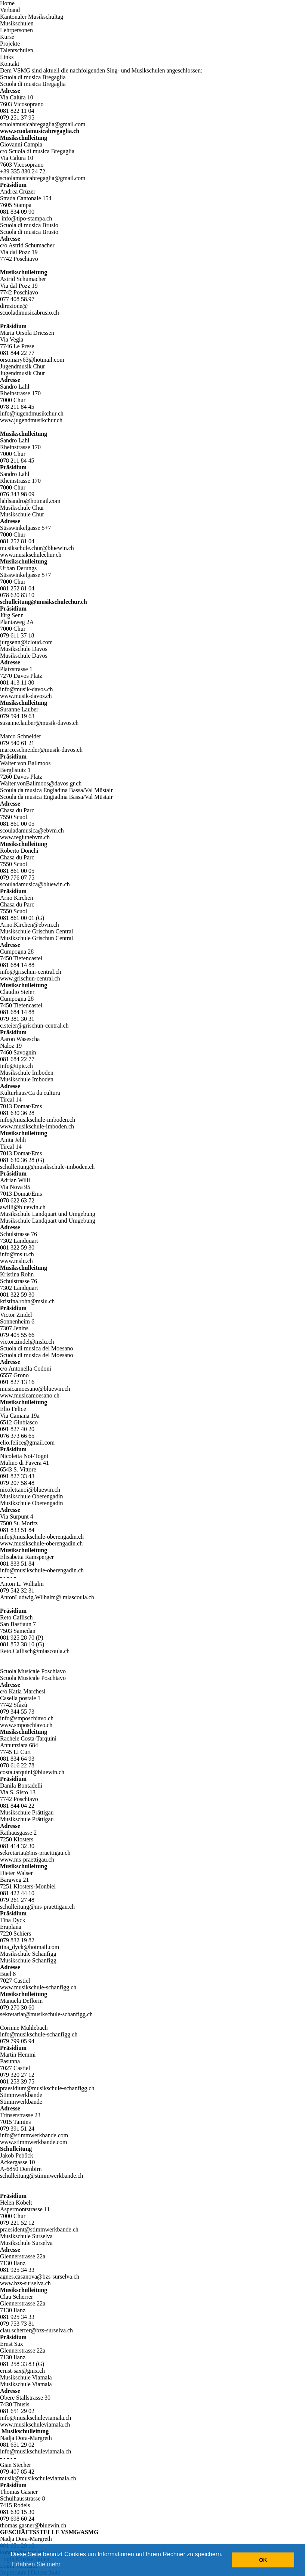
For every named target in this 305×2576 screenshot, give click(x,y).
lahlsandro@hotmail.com (30, 501)
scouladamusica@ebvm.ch (32, 830)
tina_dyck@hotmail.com (29, 1947)
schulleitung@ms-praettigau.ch (37, 1906)
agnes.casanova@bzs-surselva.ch (39, 2276)
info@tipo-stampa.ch (26, 218)
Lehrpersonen (16, 30)
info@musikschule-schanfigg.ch (38, 2034)
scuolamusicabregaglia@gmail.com (42, 124)
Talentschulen (16, 50)
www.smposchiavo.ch (26, 1725)
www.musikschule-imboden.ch (37, 1126)
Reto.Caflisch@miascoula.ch (35, 1651)
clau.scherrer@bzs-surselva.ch (36, 2330)
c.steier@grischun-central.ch (34, 1025)
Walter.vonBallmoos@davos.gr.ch (40, 783)
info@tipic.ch (16, 1066)
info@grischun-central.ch (30, 972)
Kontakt (9, 64)
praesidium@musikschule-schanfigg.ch (47, 2088)
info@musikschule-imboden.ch (37, 1119)
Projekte (10, 43)
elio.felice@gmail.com (27, 1442)
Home (7, 3)
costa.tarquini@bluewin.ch (32, 1772)
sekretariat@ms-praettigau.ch (35, 1853)
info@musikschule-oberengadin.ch (42, 1536)
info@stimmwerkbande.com (34, 2135)
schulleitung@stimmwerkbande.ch (41, 2175)
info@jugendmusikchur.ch (32, 413)
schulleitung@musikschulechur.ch (44, 602)
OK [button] (263, 2560)
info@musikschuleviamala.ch (35, 2418)
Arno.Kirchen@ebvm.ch (29, 924)
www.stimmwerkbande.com (33, 2142)
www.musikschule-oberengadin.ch (41, 1543)
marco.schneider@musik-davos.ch (41, 750)
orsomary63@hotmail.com (32, 359)
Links (6, 57)
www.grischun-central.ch (30, 978)
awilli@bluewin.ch (23, 1207)
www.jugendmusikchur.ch (31, 420)
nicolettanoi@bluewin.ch (30, 1489)
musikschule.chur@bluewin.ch (37, 548)
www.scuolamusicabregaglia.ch (39, 131)
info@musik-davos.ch (26, 689)
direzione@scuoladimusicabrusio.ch (29, 309)
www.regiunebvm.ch (25, 837)
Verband (10, 10)
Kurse (7, 37)
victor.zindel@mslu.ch (27, 1341)
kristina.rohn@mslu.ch (27, 1301)
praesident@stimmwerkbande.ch (39, 2229)
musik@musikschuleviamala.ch (38, 2478)
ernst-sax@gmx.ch (22, 2370)
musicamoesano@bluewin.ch (35, 1389)
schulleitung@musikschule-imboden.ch (47, 1167)
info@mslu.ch (17, 1254)
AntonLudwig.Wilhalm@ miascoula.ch (47, 1597)
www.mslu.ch (16, 1261)
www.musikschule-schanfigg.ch (38, 1987)
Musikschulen (17, 23)
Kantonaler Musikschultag (31, 16)
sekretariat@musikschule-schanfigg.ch (46, 2014)
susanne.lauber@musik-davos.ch (39, 723)
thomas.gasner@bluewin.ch (33, 2525)
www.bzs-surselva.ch (25, 2283)
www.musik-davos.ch (26, 696)
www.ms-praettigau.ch (27, 1859)
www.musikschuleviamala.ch (35, 2424)
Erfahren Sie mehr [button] (36, 2564)
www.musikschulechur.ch (30, 555)
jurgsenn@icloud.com (26, 642)
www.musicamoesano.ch (29, 1395)
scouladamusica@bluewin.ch (35, 884)
